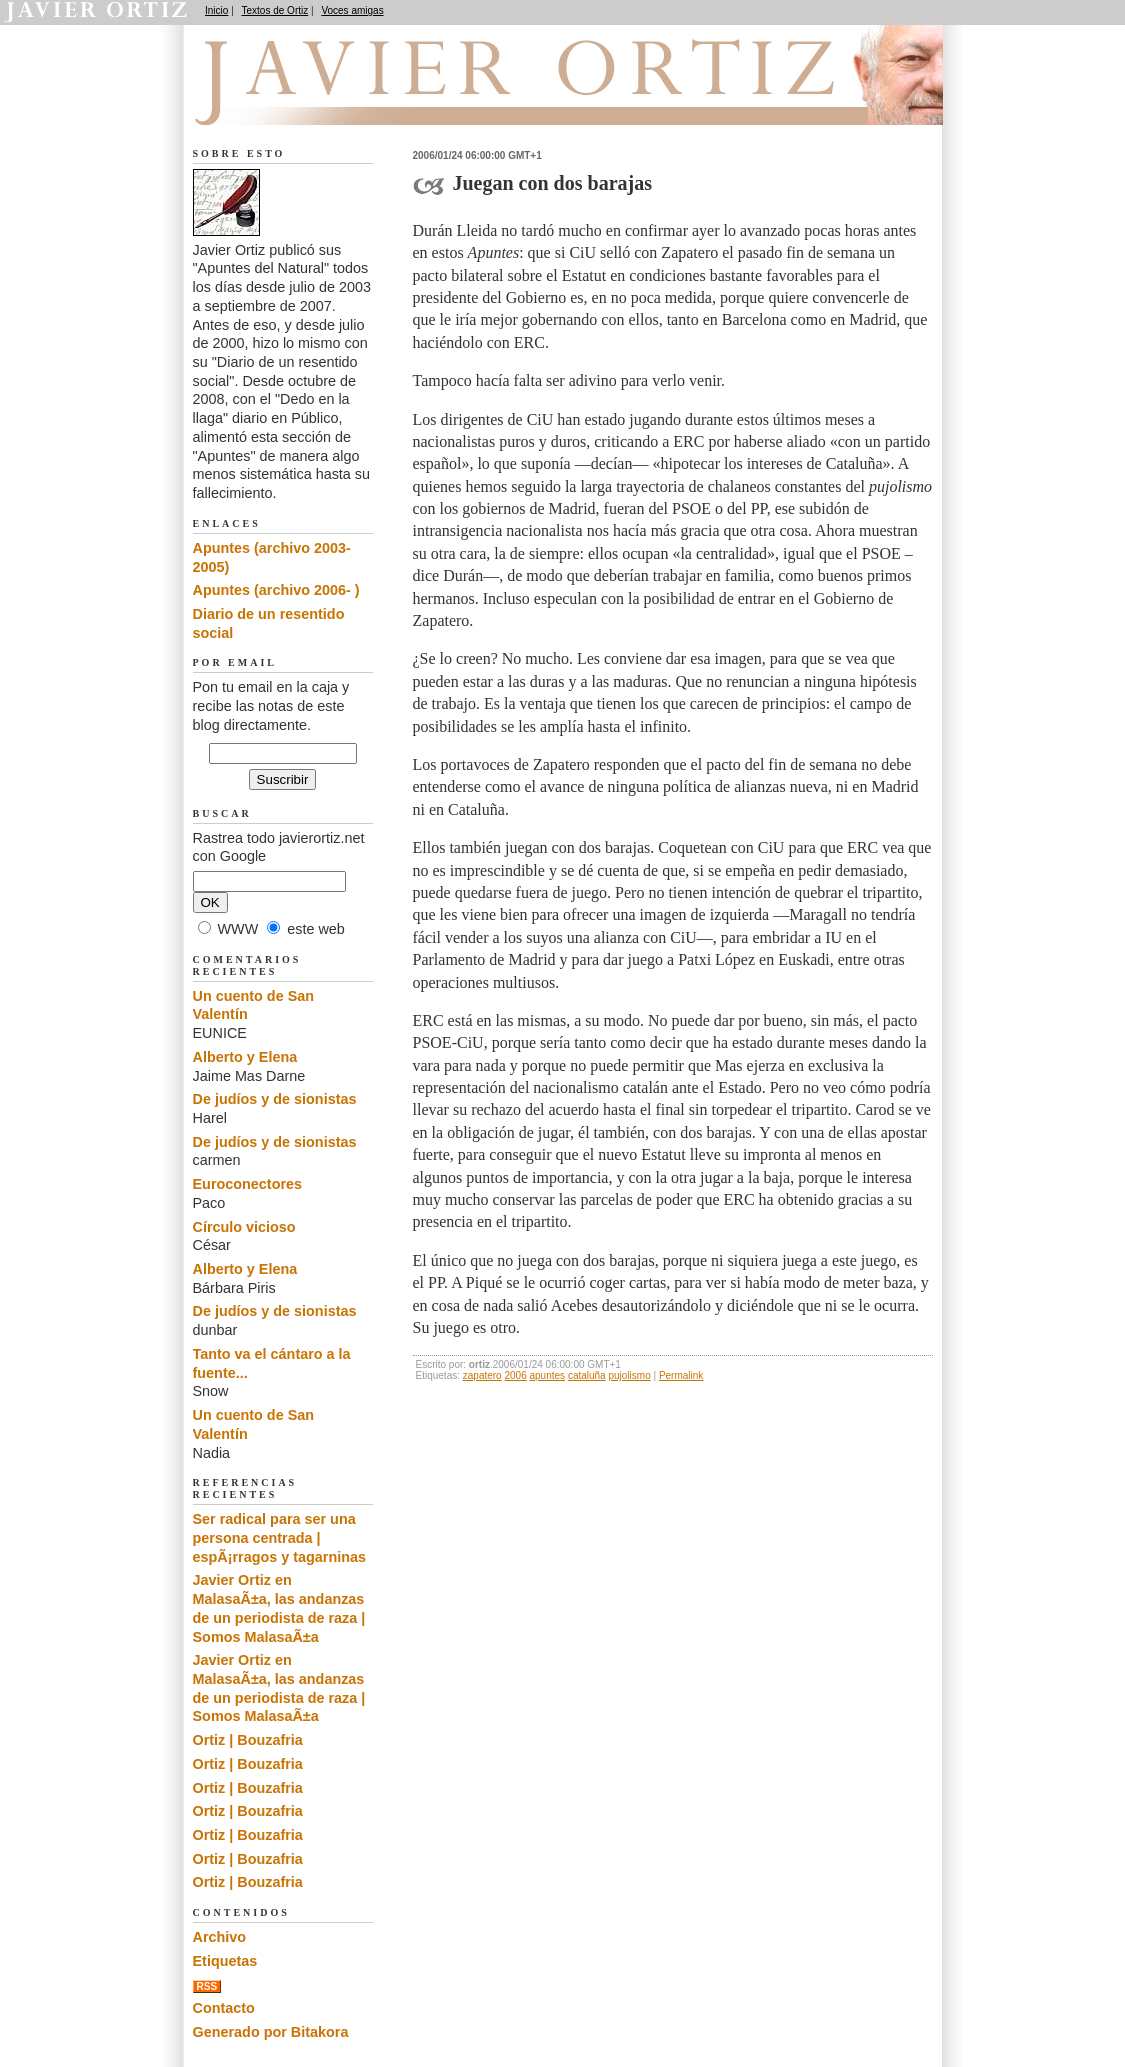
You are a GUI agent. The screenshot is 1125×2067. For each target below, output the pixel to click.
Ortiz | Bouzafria (248, 1740)
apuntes (548, 1375)
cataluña (587, 1375)
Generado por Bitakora (271, 2032)
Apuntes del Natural (305, 101)
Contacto (224, 2008)
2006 (515, 1375)
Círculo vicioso (244, 1227)
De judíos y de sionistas (275, 1099)
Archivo (220, 1937)
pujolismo (629, 1375)
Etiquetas (225, 1961)
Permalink (681, 1375)
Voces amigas (352, 10)
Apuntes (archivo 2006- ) (276, 590)
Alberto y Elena (245, 1057)
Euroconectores (248, 1184)
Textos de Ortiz (275, 10)
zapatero (482, 1375)
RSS (207, 1986)
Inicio (216, 10)
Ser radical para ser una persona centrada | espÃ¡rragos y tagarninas (280, 1537)
